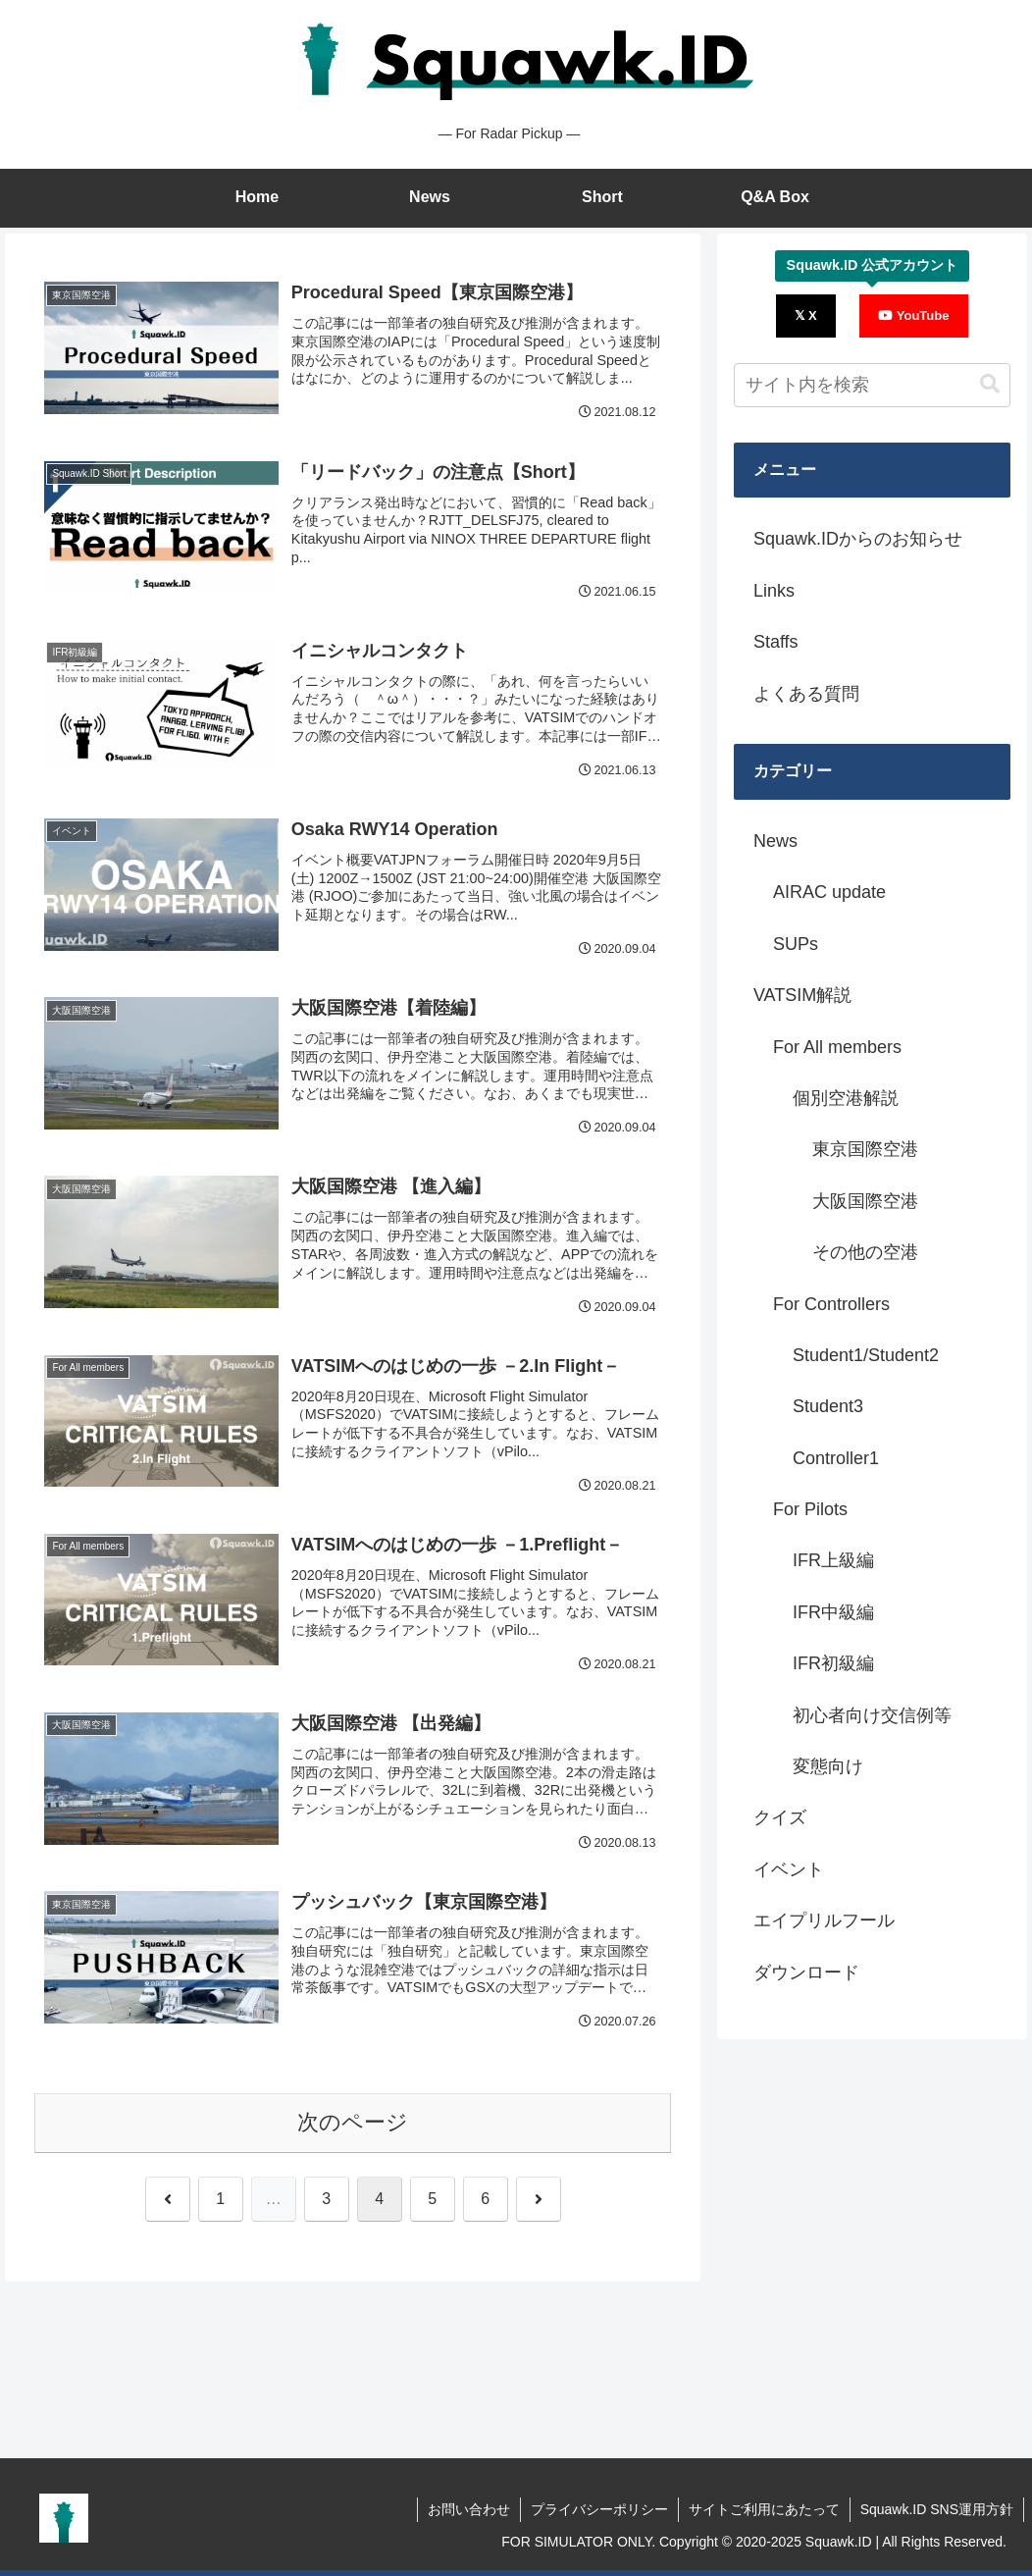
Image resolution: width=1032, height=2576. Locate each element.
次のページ (352, 2122)
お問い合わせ (469, 2509)
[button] (989, 384)
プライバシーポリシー (599, 2509)
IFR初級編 (833, 1663)
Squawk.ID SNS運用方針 (936, 2509)
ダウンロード (806, 1972)
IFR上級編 (833, 1560)
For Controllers (831, 1304)
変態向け (828, 1766)
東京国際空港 (865, 1149)
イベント (788, 1869)
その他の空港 (865, 1252)
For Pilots (810, 1509)
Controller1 (836, 1458)
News (775, 841)
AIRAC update (829, 892)
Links (774, 591)
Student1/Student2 (866, 1355)
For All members (837, 1047)
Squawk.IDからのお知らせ (857, 539)
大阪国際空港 (865, 1201)
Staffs (776, 642)
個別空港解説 (846, 1098)
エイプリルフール (824, 1920)
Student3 (828, 1406)
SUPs (795, 944)
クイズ (779, 1817)
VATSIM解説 (802, 995)
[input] (872, 385)
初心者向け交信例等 (872, 1715)
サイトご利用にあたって (764, 2509)
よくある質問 (806, 694)
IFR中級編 (833, 1612)
